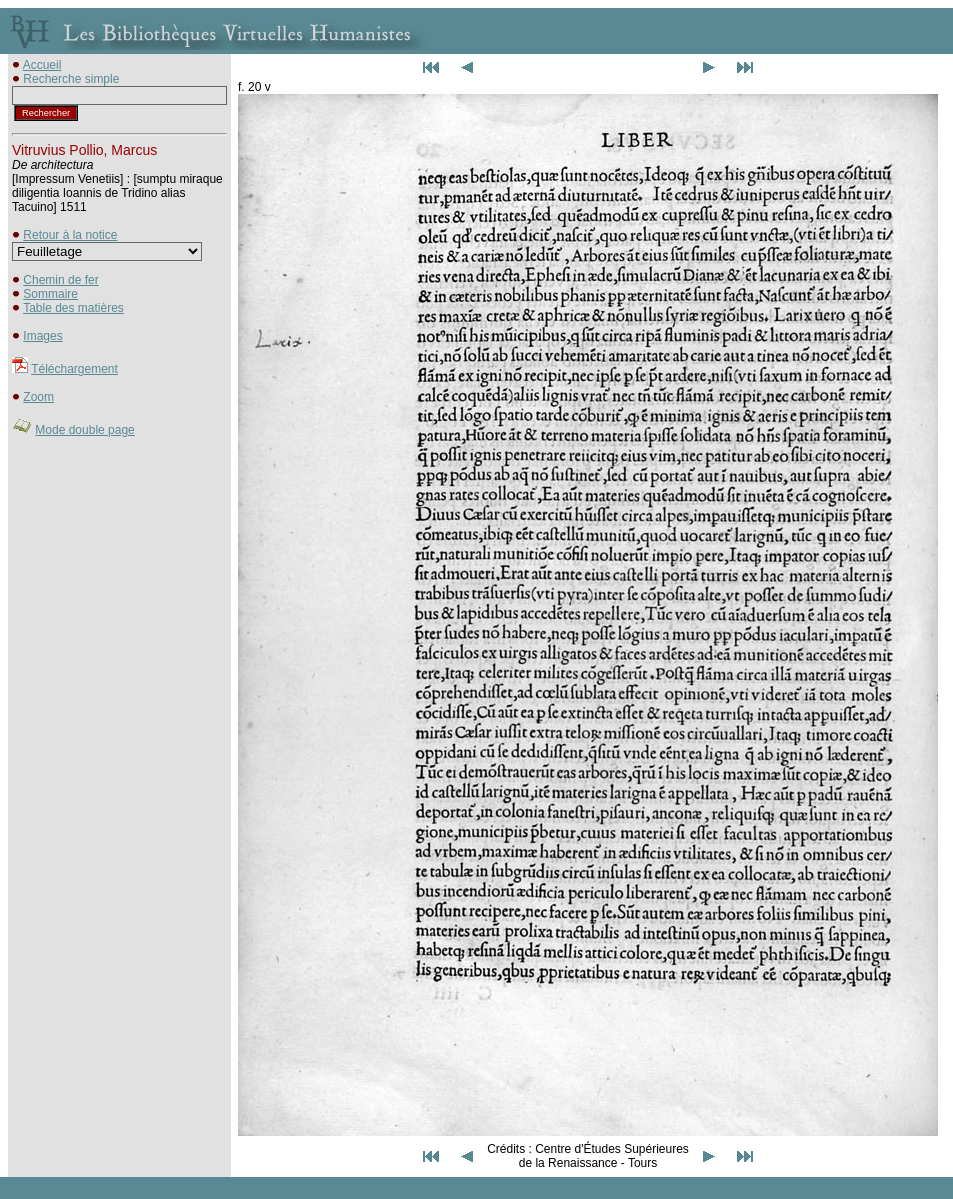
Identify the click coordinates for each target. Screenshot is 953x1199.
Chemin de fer (60, 280)
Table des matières (73, 308)
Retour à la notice (70, 235)
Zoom (38, 397)
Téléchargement (74, 369)
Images (42, 336)
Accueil (42, 65)
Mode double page (84, 430)
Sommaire (50, 294)
